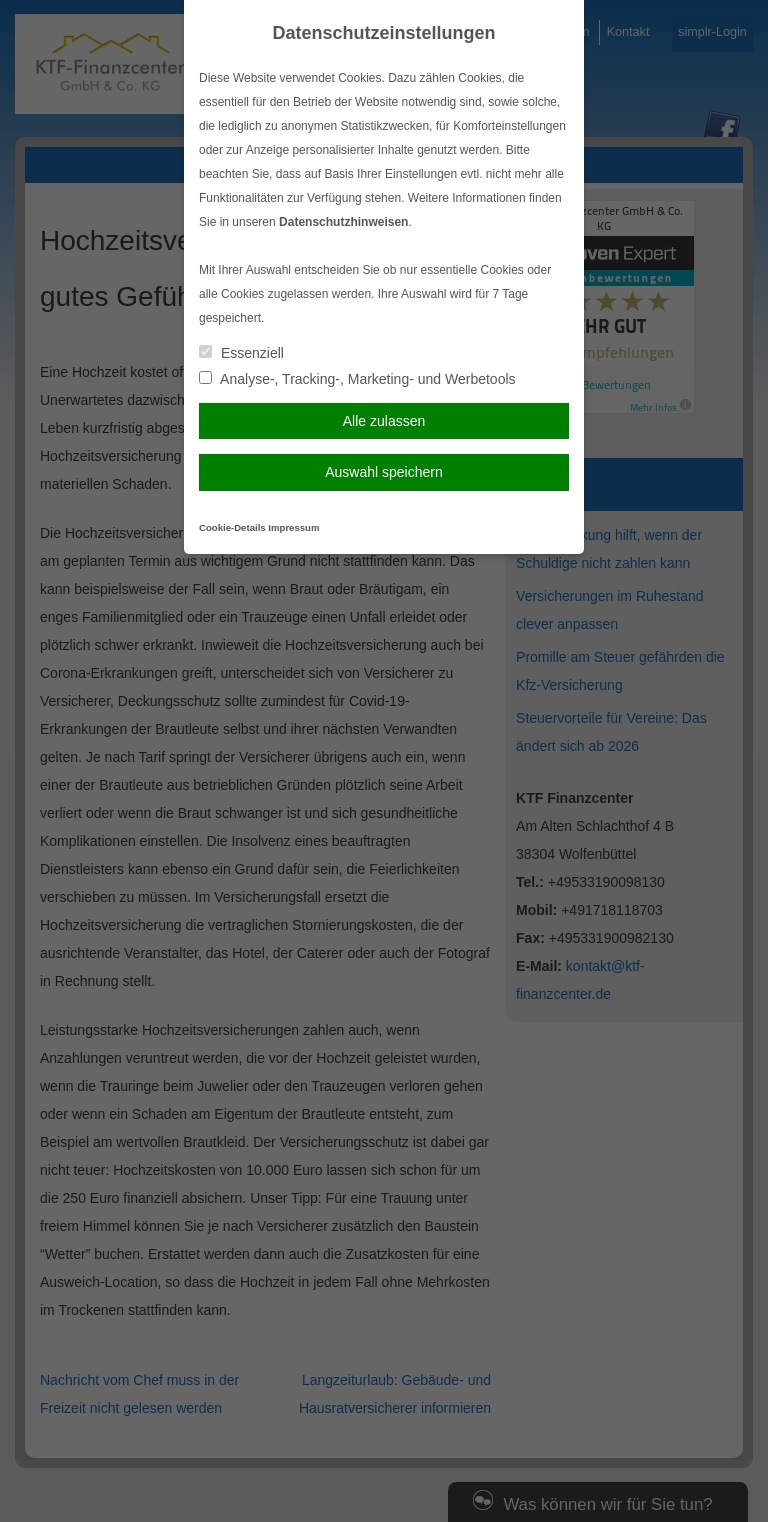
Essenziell (241, 353)
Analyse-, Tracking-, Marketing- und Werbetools (357, 379)
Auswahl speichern (384, 472)
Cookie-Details (232, 527)
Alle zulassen (384, 421)
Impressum (293, 527)
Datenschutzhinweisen (343, 222)
